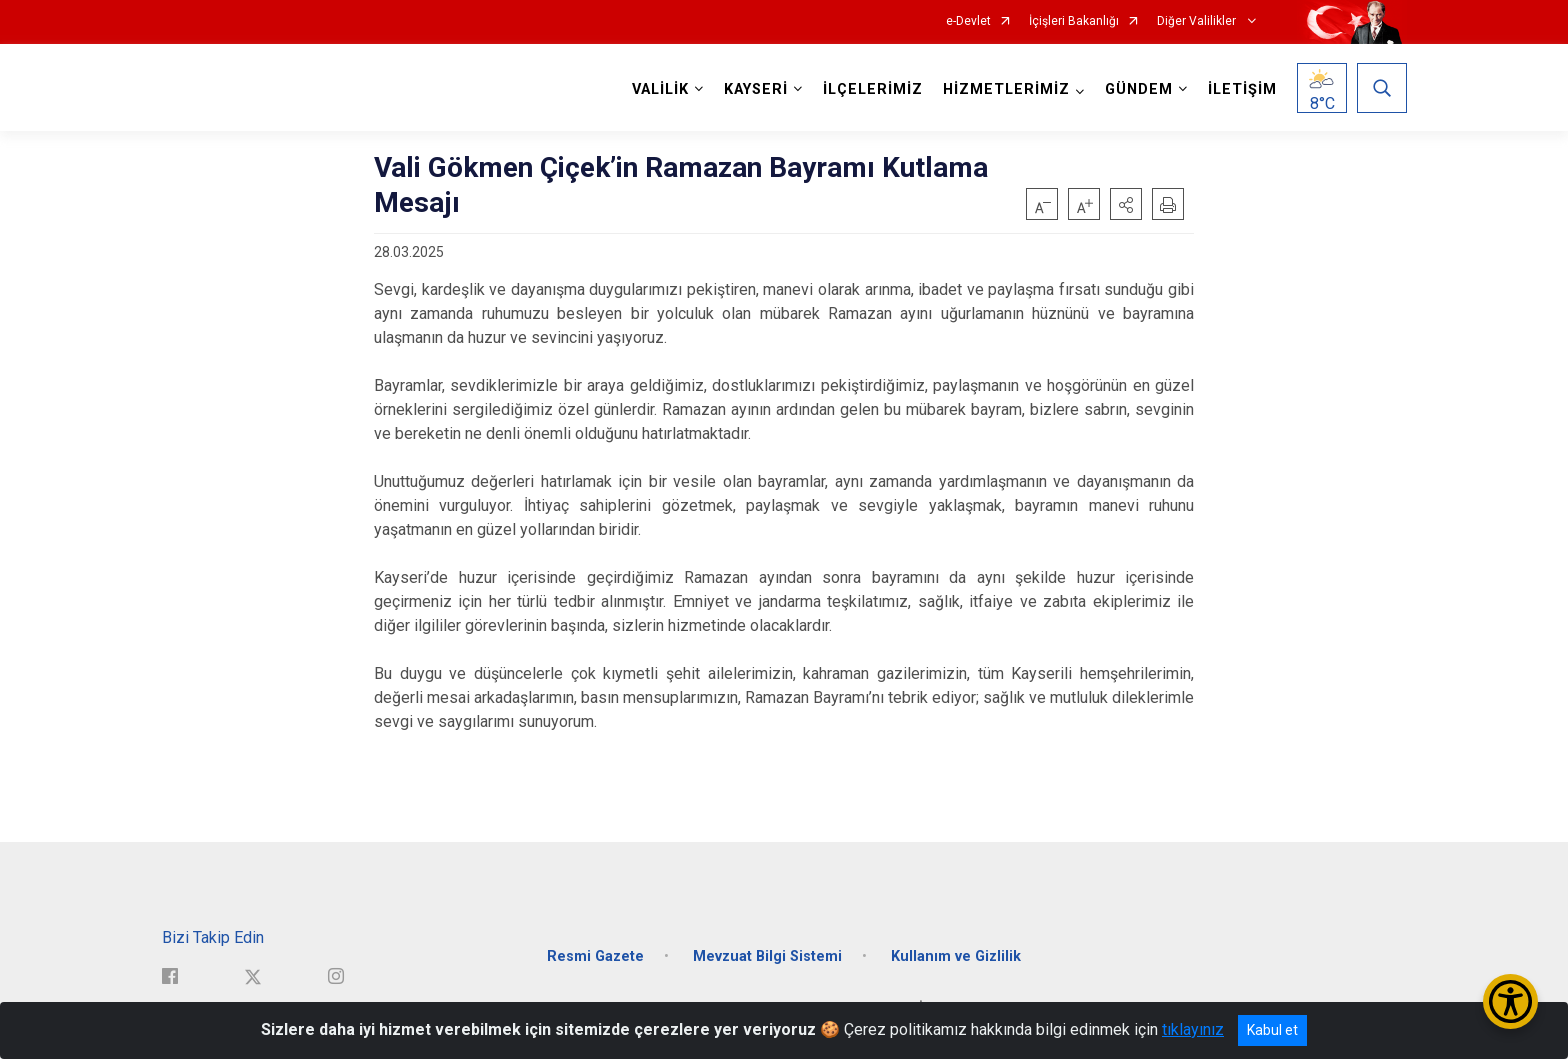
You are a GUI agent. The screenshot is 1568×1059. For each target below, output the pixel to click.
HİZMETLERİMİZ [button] (1006, 89)
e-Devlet (968, 21)
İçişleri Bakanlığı (1074, 21)
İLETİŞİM (1242, 89)
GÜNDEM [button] (1139, 89)
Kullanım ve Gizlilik (956, 954)
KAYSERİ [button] (756, 89)
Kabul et (1272, 1030)
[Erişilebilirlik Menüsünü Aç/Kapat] (1510, 1001)
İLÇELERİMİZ (873, 89)
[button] (1126, 204)
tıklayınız (1193, 1029)
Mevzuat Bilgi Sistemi (767, 954)
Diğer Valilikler (1198, 21)
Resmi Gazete (595, 954)
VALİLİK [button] (660, 89)
